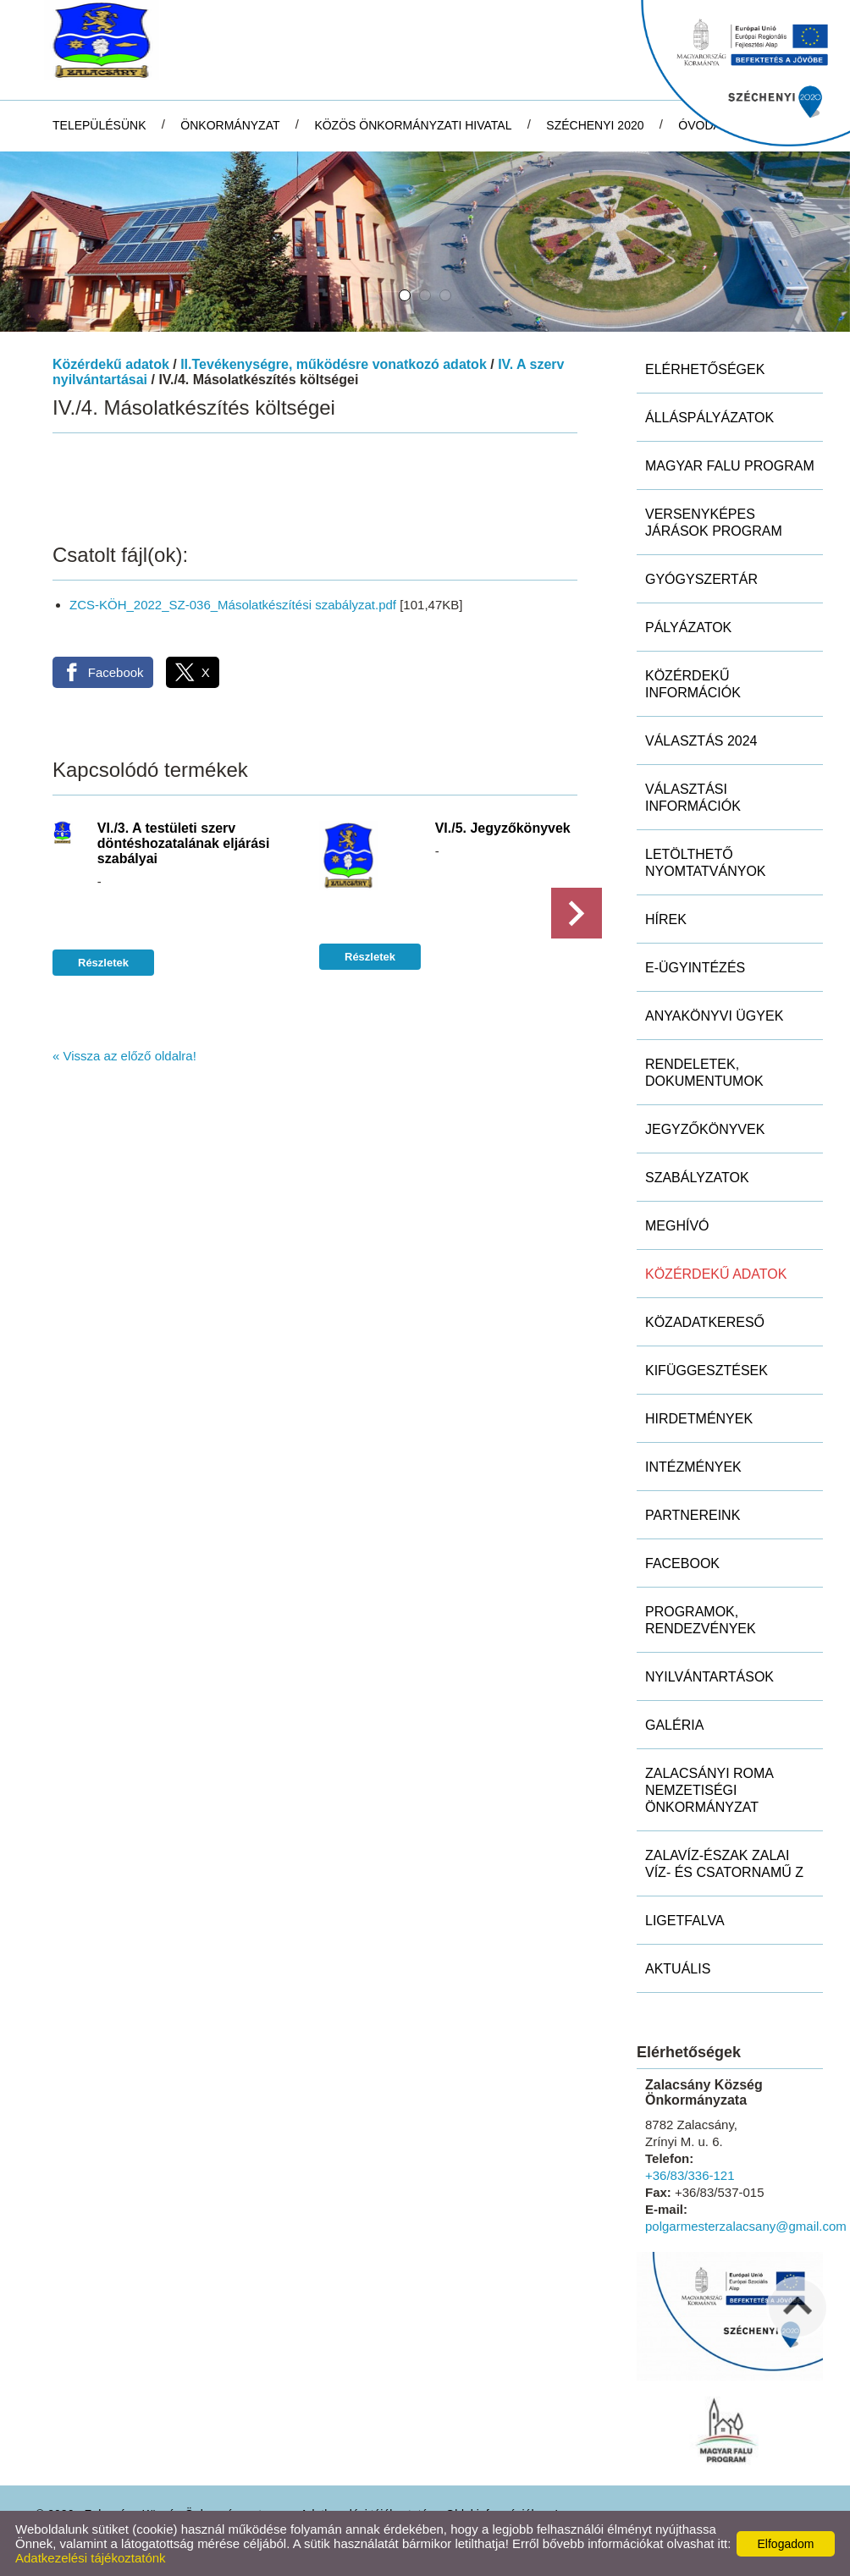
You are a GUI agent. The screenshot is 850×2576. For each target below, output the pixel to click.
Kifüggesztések (706, 1370)
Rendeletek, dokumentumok (704, 1072)
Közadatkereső (704, 1322)
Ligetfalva (685, 1920)
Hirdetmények (699, 1419)
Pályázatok (688, 627)
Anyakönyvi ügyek (714, 1016)
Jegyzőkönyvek (704, 1129)
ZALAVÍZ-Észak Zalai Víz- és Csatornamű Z (724, 1864)
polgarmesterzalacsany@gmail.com (746, 2226)
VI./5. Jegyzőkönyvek (503, 828)
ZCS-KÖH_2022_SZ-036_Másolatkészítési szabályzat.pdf (232, 604)
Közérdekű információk (693, 684)
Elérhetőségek (704, 369)
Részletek (103, 962)
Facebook (682, 1563)
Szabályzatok (697, 1177)
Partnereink (692, 1515)
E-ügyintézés (695, 967)
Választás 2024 (701, 741)
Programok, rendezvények (700, 1620)
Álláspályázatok (709, 417)
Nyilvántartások (709, 1677)
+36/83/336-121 (690, 2175)
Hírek (666, 919)
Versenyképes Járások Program (713, 522)
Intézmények (693, 1467)
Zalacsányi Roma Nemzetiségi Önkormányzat (709, 1790)
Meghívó (677, 1226)
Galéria (674, 1725)
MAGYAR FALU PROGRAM (729, 466)
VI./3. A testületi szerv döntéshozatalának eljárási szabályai (183, 843)
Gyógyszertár (701, 579)
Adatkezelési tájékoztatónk (90, 2558)
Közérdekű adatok (110, 364)
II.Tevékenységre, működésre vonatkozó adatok (333, 364)
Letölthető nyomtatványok (705, 862)
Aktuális (677, 1969)
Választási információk (693, 797)
